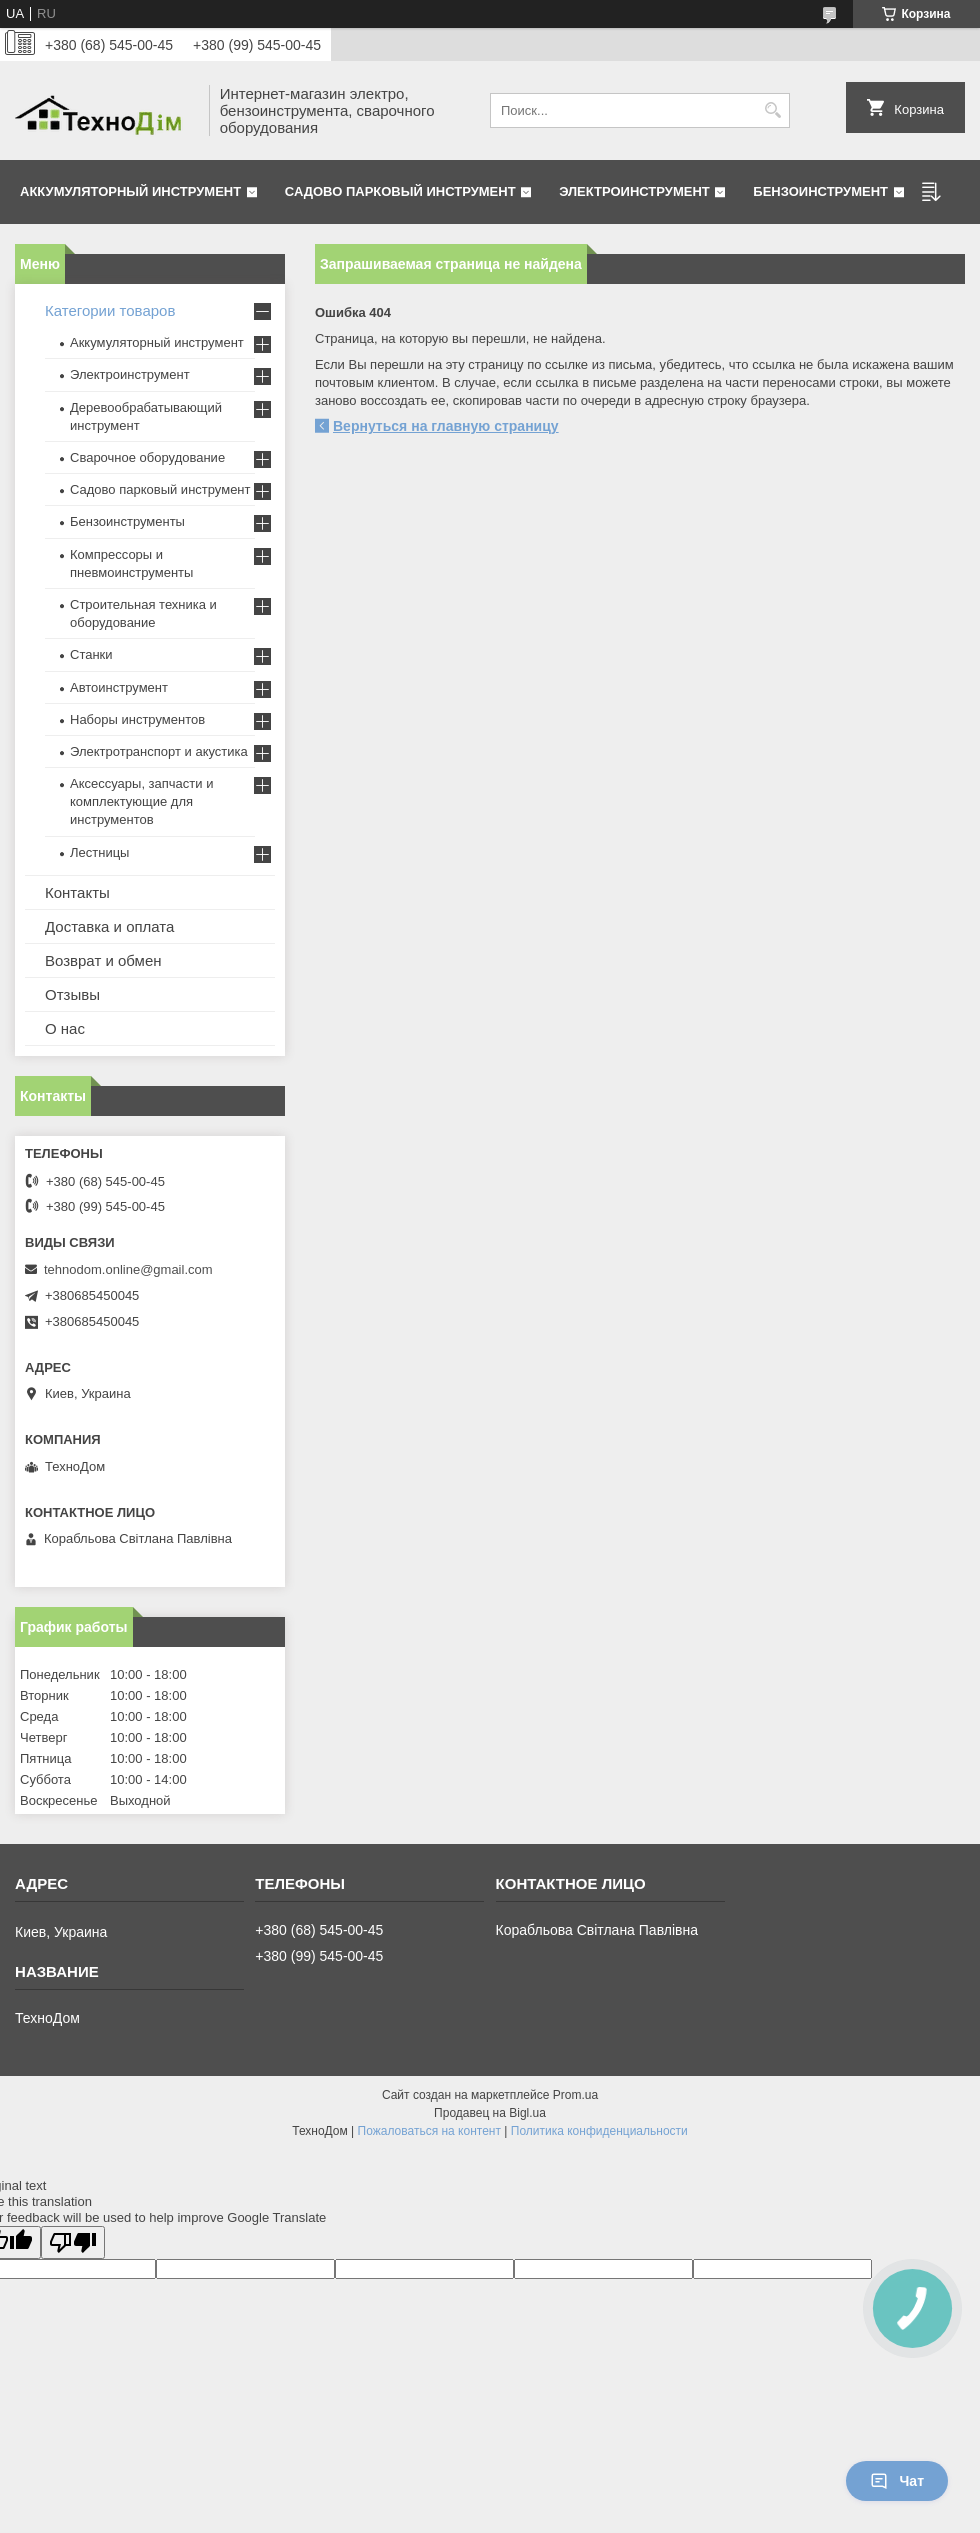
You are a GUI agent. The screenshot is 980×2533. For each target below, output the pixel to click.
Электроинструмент (634, 191)
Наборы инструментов (137, 719)
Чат (897, 2481)
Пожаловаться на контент (429, 2131)
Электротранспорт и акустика (159, 751)
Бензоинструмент (820, 191)
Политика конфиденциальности (599, 2131)
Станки (91, 654)
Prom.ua (575, 2095)
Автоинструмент (119, 687)
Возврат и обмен (103, 960)
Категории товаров (110, 310)
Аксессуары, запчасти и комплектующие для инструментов (141, 801)
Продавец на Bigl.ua (490, 2113)
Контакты (77, 892)
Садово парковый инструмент (400, 191)
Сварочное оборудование (147, 457)
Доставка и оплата (109, 926)
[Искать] (772, 110)
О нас (65, 1028)
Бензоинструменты (127, 521)
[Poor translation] (73, 2242)
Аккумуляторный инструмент (130, 191)
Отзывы (72, 994)
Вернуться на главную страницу (446, 426)
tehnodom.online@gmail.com (128, 1269)
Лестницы (99, 852)
